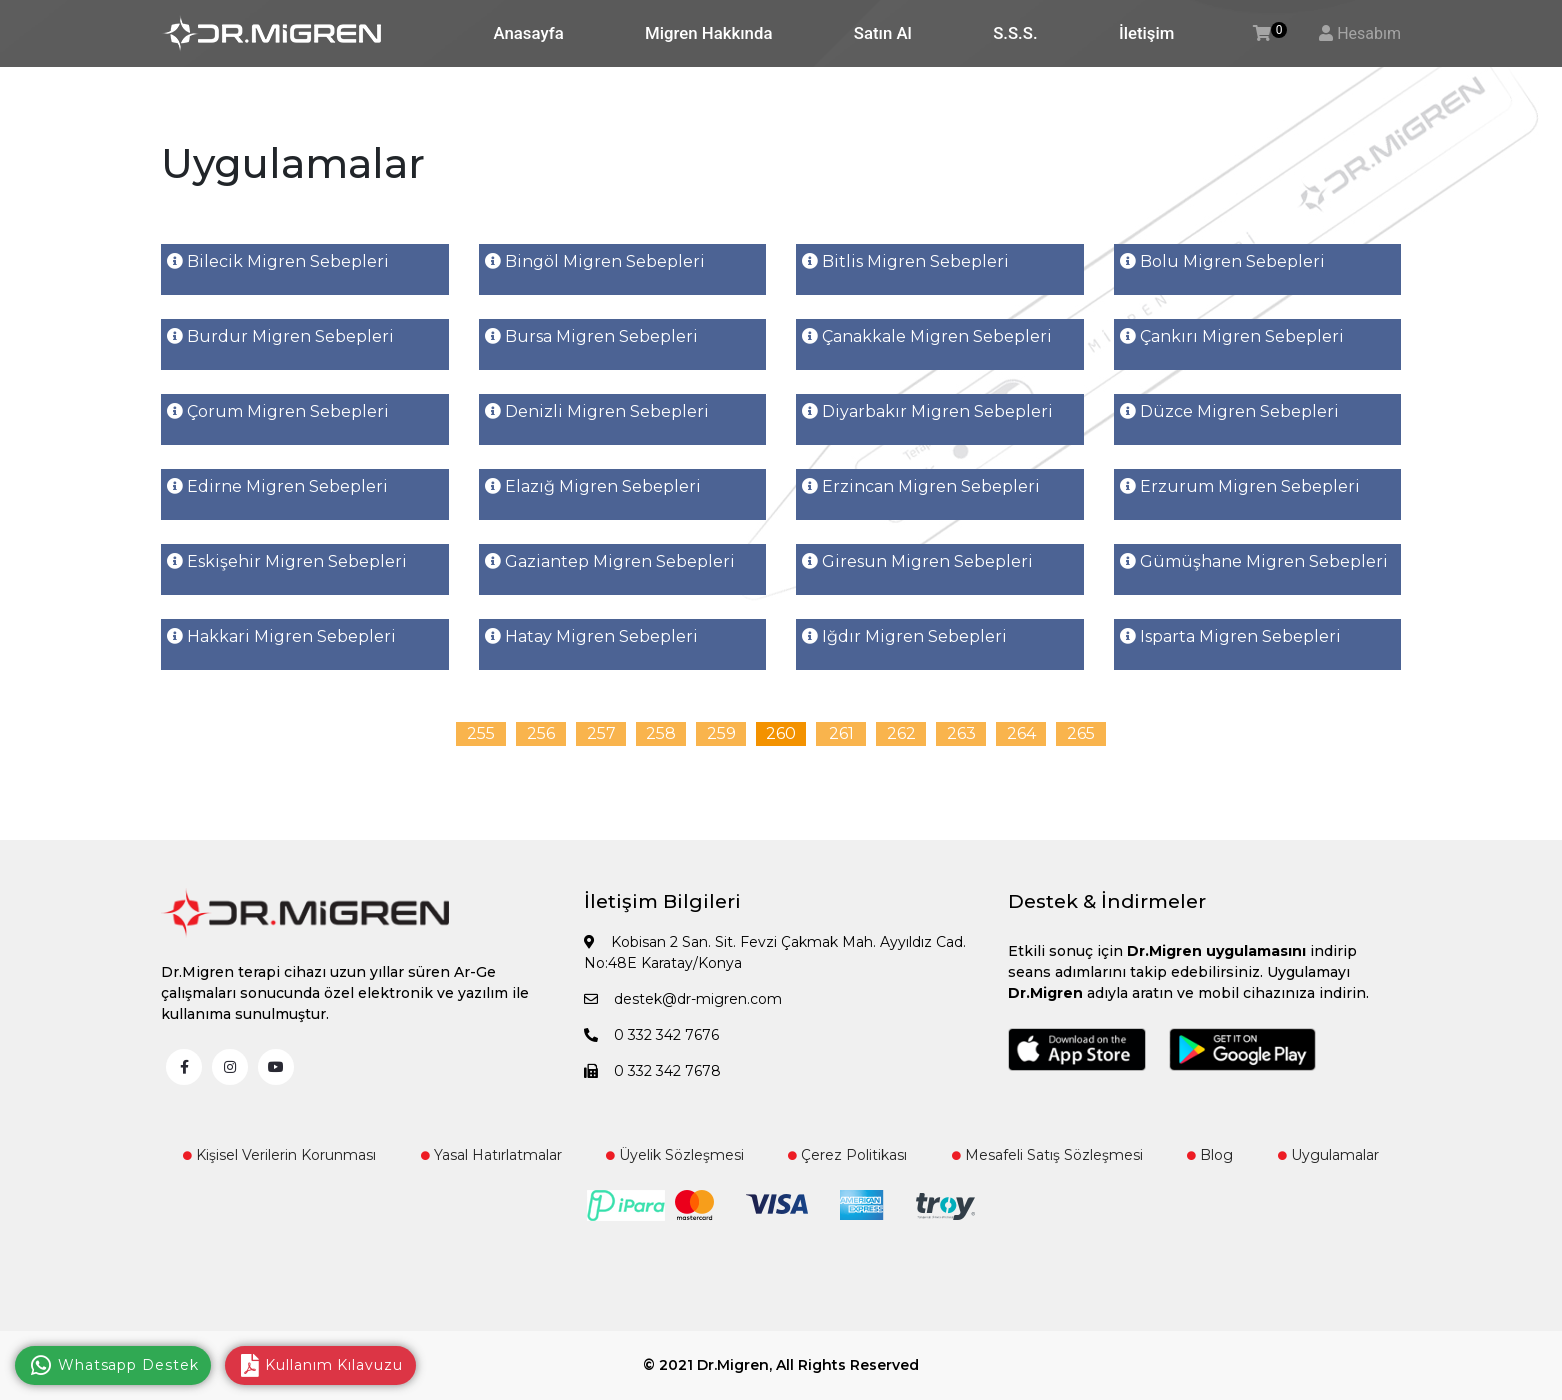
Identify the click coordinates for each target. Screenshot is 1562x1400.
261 (841, 733)
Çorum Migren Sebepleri (278, 411)
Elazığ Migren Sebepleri (593, 486)
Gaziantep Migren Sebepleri (610, 561)
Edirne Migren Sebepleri (277, 486)
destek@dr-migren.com (683, 999)
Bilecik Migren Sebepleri (278, 261)
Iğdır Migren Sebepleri (904, 636)
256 (541, 733)
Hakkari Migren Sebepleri (281, 636)
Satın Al (883, 33)
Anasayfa (529, 33)
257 (601, 733)
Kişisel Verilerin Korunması (279, 1155)
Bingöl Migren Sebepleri (595, 261)
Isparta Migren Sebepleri (1230, 636)
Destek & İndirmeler (1107, 901)
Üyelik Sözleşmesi (675, 1155)
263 (961, 733)
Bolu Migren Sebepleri (1222, 261)
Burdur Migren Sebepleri (280, 336)
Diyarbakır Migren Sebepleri (927, 411)
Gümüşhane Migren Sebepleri (1254, 561)
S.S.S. (1015, 33)
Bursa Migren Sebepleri (591, 336)
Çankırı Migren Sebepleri (1232, 336)
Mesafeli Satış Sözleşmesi (1047, 1155)
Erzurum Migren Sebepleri (1240, 486)
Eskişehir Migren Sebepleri (287, 561)
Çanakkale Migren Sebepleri (927, 336)
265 (1081, 733)
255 (481, 733)
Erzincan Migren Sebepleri (921, 486)
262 (901, 733)
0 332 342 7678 (652, 1071)
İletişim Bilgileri (662, 901)
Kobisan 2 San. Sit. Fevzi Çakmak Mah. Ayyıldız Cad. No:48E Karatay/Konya (775, 952)
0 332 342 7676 (651, 1035)
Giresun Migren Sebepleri (917, 561)
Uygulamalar (1328, 1155)
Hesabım (1369, 33)
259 (721, 733)
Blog (1210, 1155)
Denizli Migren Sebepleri (597, 411)
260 (781, 733)
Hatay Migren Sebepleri (591, 636)
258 (661, 733)
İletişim (1146, 33)
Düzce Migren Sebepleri (1229, 411)
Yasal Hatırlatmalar (491, 1155)
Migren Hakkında (708, 33)
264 (1021, 733)
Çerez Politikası (847, 1155)
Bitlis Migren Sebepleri (905, 261)
